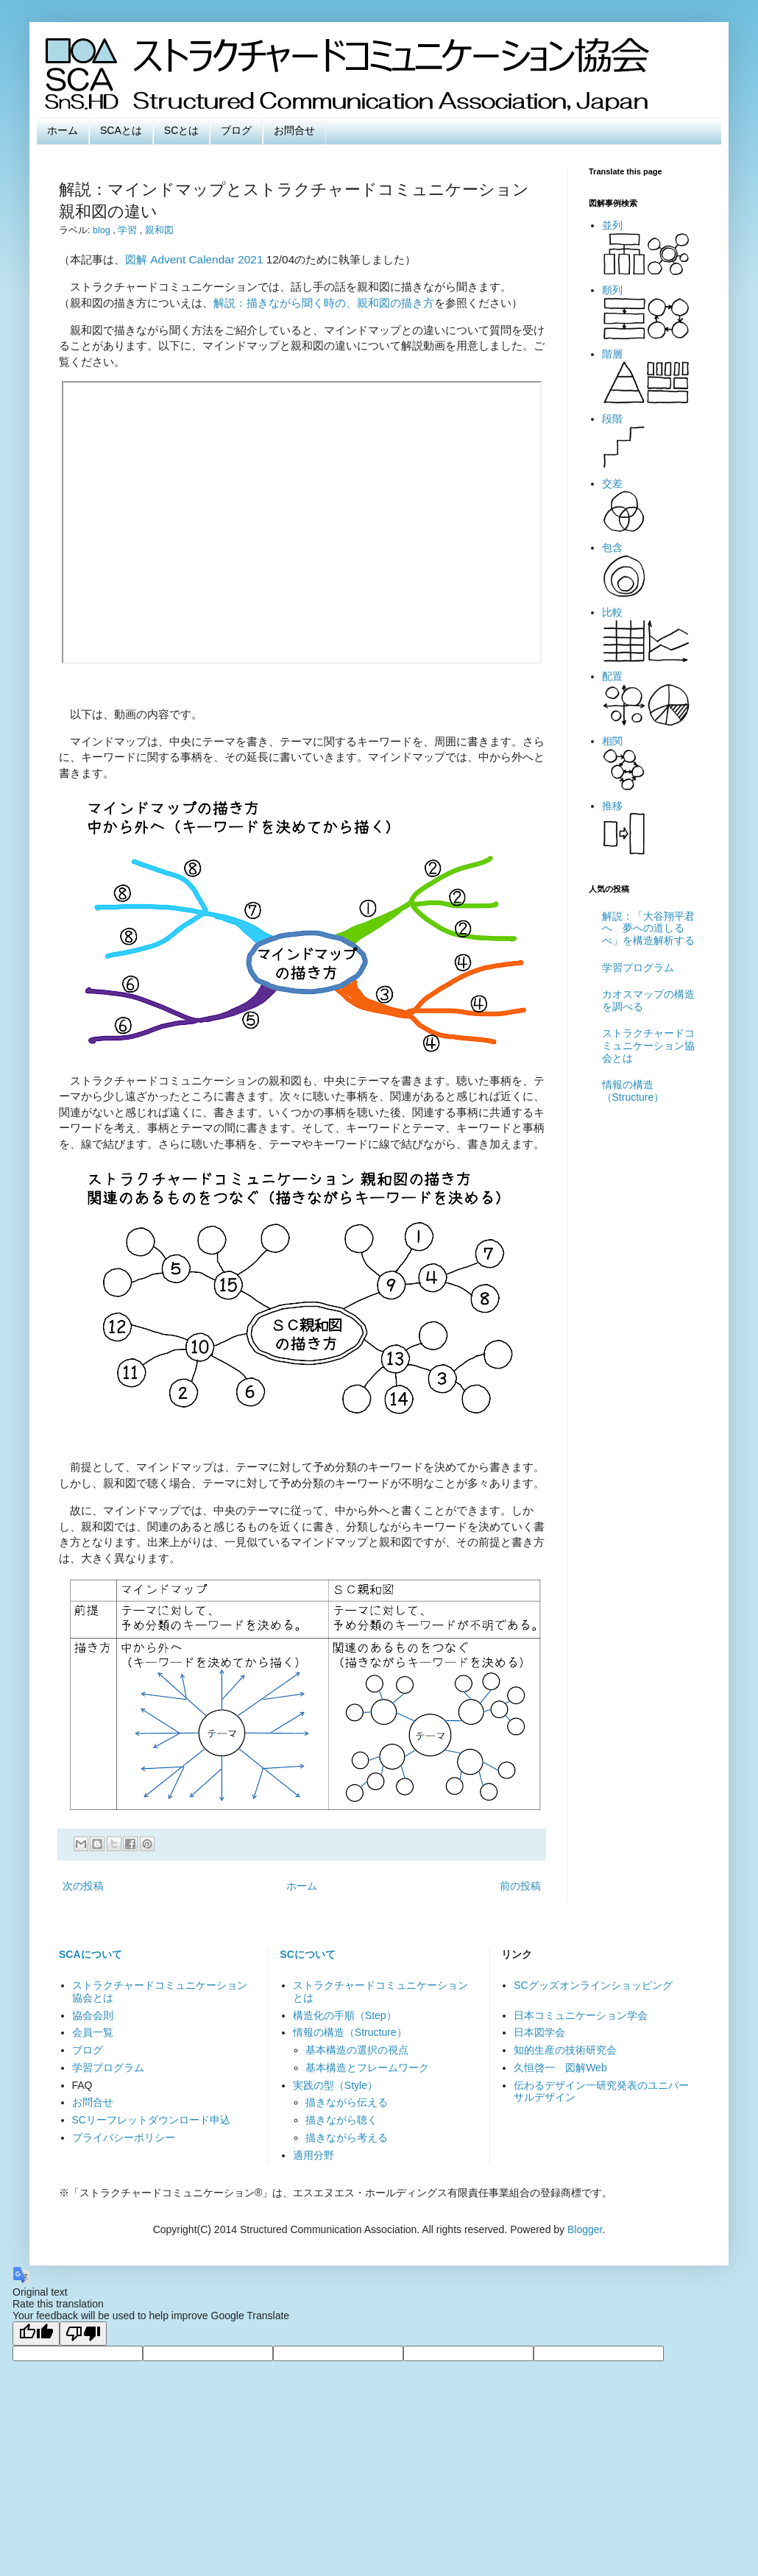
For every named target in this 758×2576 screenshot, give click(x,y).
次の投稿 (83, 1886)
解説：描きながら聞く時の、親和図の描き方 (323, 303)
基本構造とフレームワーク (367, 2067)
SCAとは (121, 130)
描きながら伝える (346, 2102)
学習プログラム (638, 967)
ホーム (62, 130)
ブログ (236, 130)
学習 (129, 230)
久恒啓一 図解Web (560, 2067)
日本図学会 (539, 2032)
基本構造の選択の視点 (356, 2050)
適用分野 (313, 2155)
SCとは (181, 130)
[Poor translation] (83, 2333)
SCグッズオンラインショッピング (593, 1985)
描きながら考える (346, 2137)
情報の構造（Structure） (633, 1091)
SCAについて (90, 1954)
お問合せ (294, 130)
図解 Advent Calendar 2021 (194, 259)
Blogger (584, 2229)
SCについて (307, 1954)
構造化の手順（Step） (345, 2015)
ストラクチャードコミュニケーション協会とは (648, 1045)
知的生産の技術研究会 (565, 2050)
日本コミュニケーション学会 (581, 2015)
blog (103, 230)
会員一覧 (92, 2032)
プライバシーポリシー (123, 2137)
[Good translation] (36, 2333)
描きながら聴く (341, 2120)
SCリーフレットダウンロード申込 (151, 2120)
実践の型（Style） (335, 2085)
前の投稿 (520, 1886)
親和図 (159, 230)
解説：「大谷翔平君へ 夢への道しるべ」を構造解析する (648, 928)
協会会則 (92, 2015)
